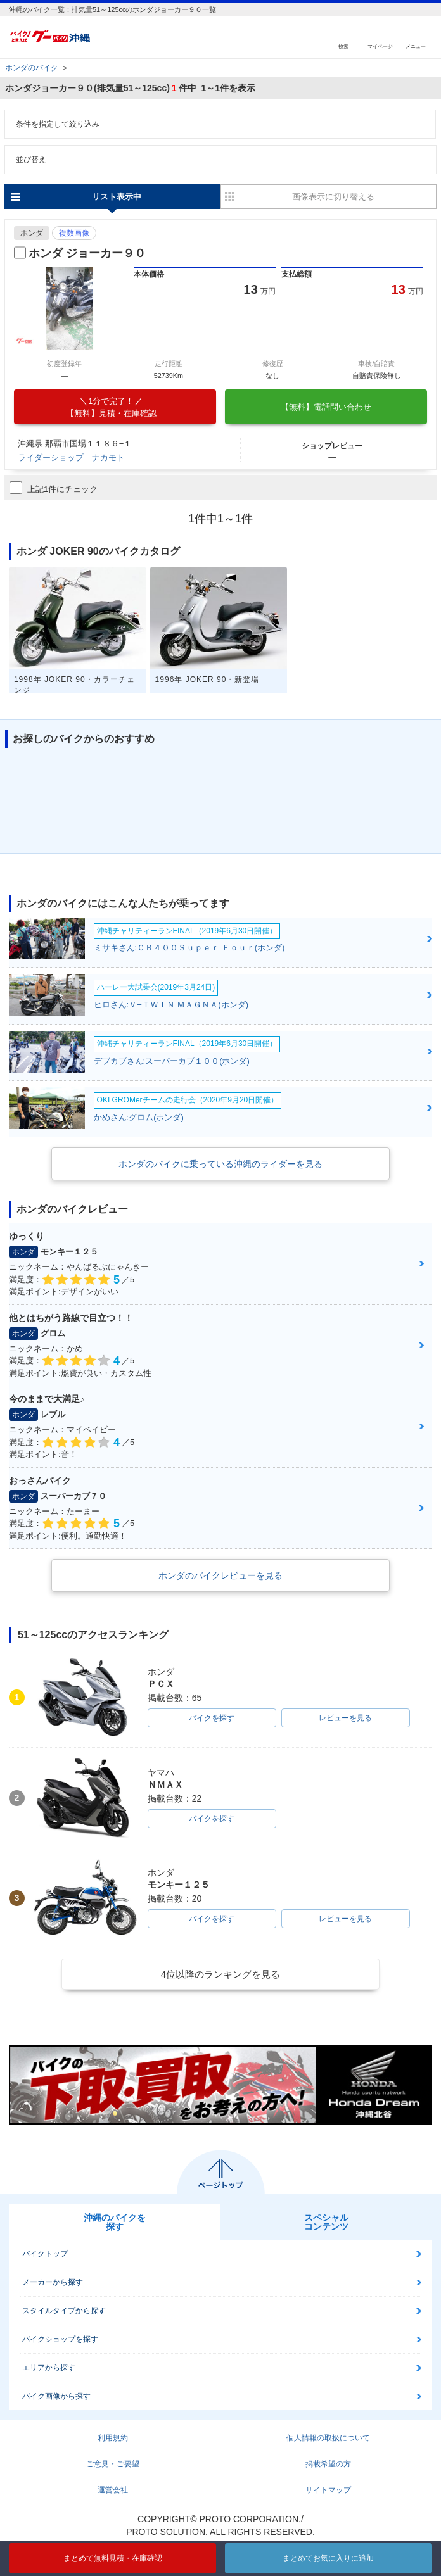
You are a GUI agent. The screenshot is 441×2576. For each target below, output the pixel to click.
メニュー (416, 46)
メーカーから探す (52, 2282)
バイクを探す (211, 1718)
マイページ (380, 46)
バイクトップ (45, 2253)
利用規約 (113, 2438)
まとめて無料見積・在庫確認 (112, 2558)
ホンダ (31, 233)
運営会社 (113, 2489)
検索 (343, 46)
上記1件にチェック (54, 487)
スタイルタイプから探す (64, 2310)
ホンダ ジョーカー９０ (87, 253)
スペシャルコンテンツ (326, 2222)
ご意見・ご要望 (112, 2463)
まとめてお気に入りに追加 (328, 2558)
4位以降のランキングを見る (220, 1974)
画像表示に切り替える (333, 196)
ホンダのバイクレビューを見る (220, 1575)
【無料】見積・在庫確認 (111, 407)
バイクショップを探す (60, 2339)
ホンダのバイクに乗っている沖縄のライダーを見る (220, 1164)
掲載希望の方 (328, 2463)
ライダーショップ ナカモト (71, 457)
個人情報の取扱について (328, 2438)
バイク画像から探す (56, 2396)
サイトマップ (328, 2489)
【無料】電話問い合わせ (326, 407)
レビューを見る (345, 1718)
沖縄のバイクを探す (115, 2222)
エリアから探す (48, 2367)
